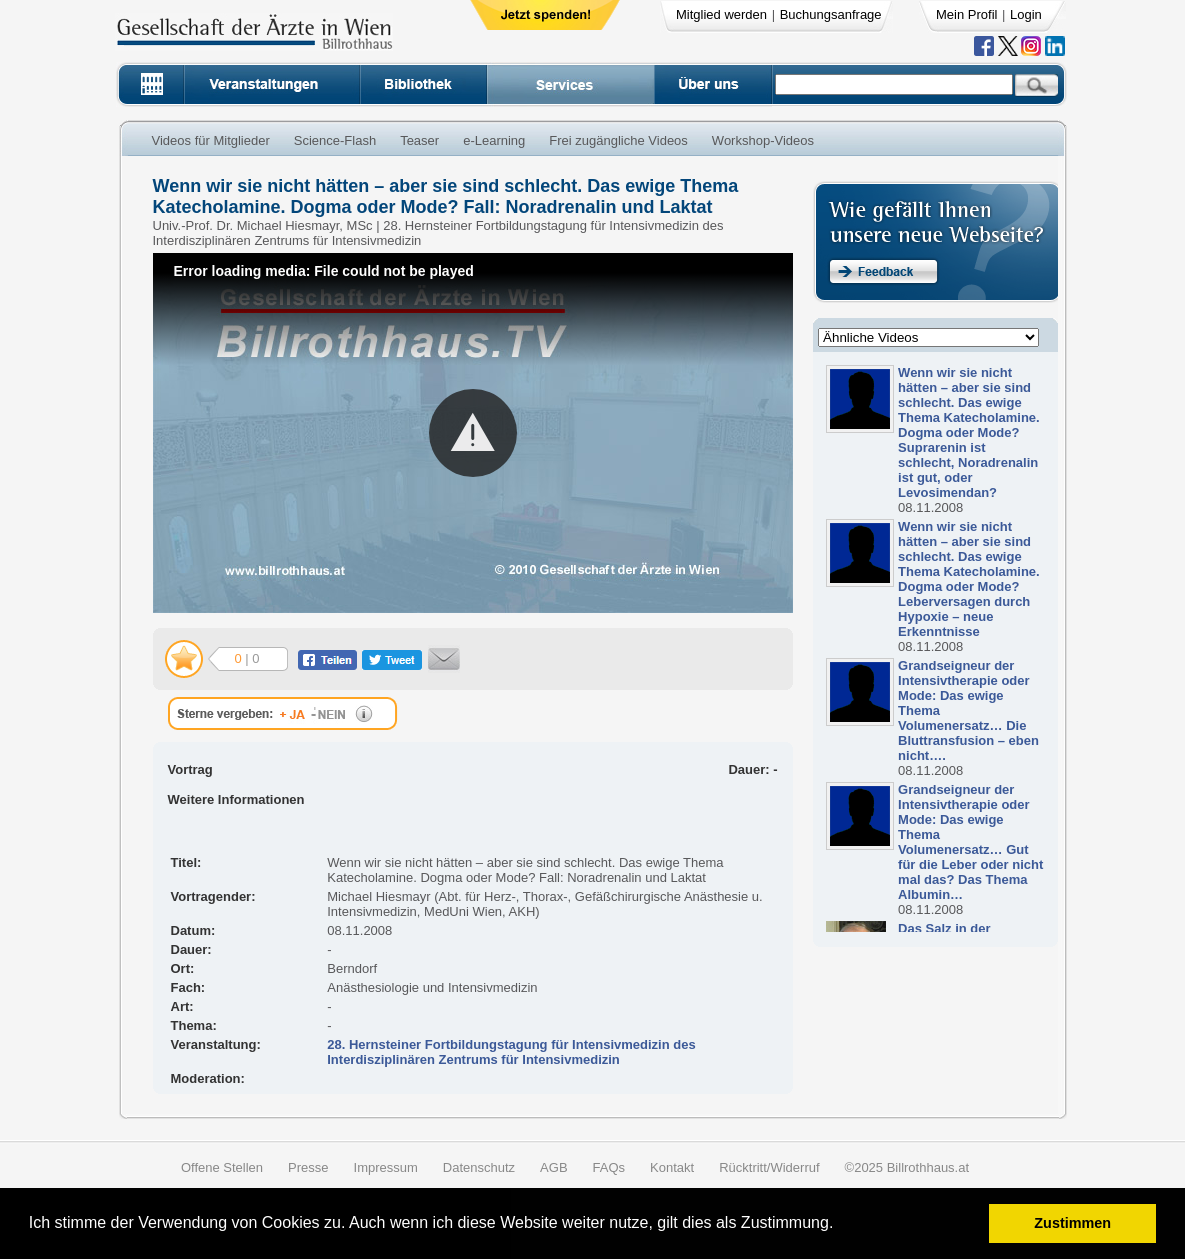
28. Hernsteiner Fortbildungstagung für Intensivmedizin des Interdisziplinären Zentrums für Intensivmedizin (511, 1052)
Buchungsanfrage (831, 14)
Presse (308, 1167)
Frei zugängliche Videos (618, 140)
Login (1026, 14)
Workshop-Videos (763, 140)
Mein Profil (966, 14)
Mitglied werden (721, 14)
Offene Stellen (222, 1167)
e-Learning (494, 140)
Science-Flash (335, 140)
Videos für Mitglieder (211, 140)
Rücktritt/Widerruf (769, 1167)
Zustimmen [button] (1072, 1223)
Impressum (386, 1167)
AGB (553, 1167)
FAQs (609, 1167)
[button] (840, 1225)
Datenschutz (479, 1167)
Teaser (419, 140)
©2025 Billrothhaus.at (907, 1167)
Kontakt (672, 1167)
